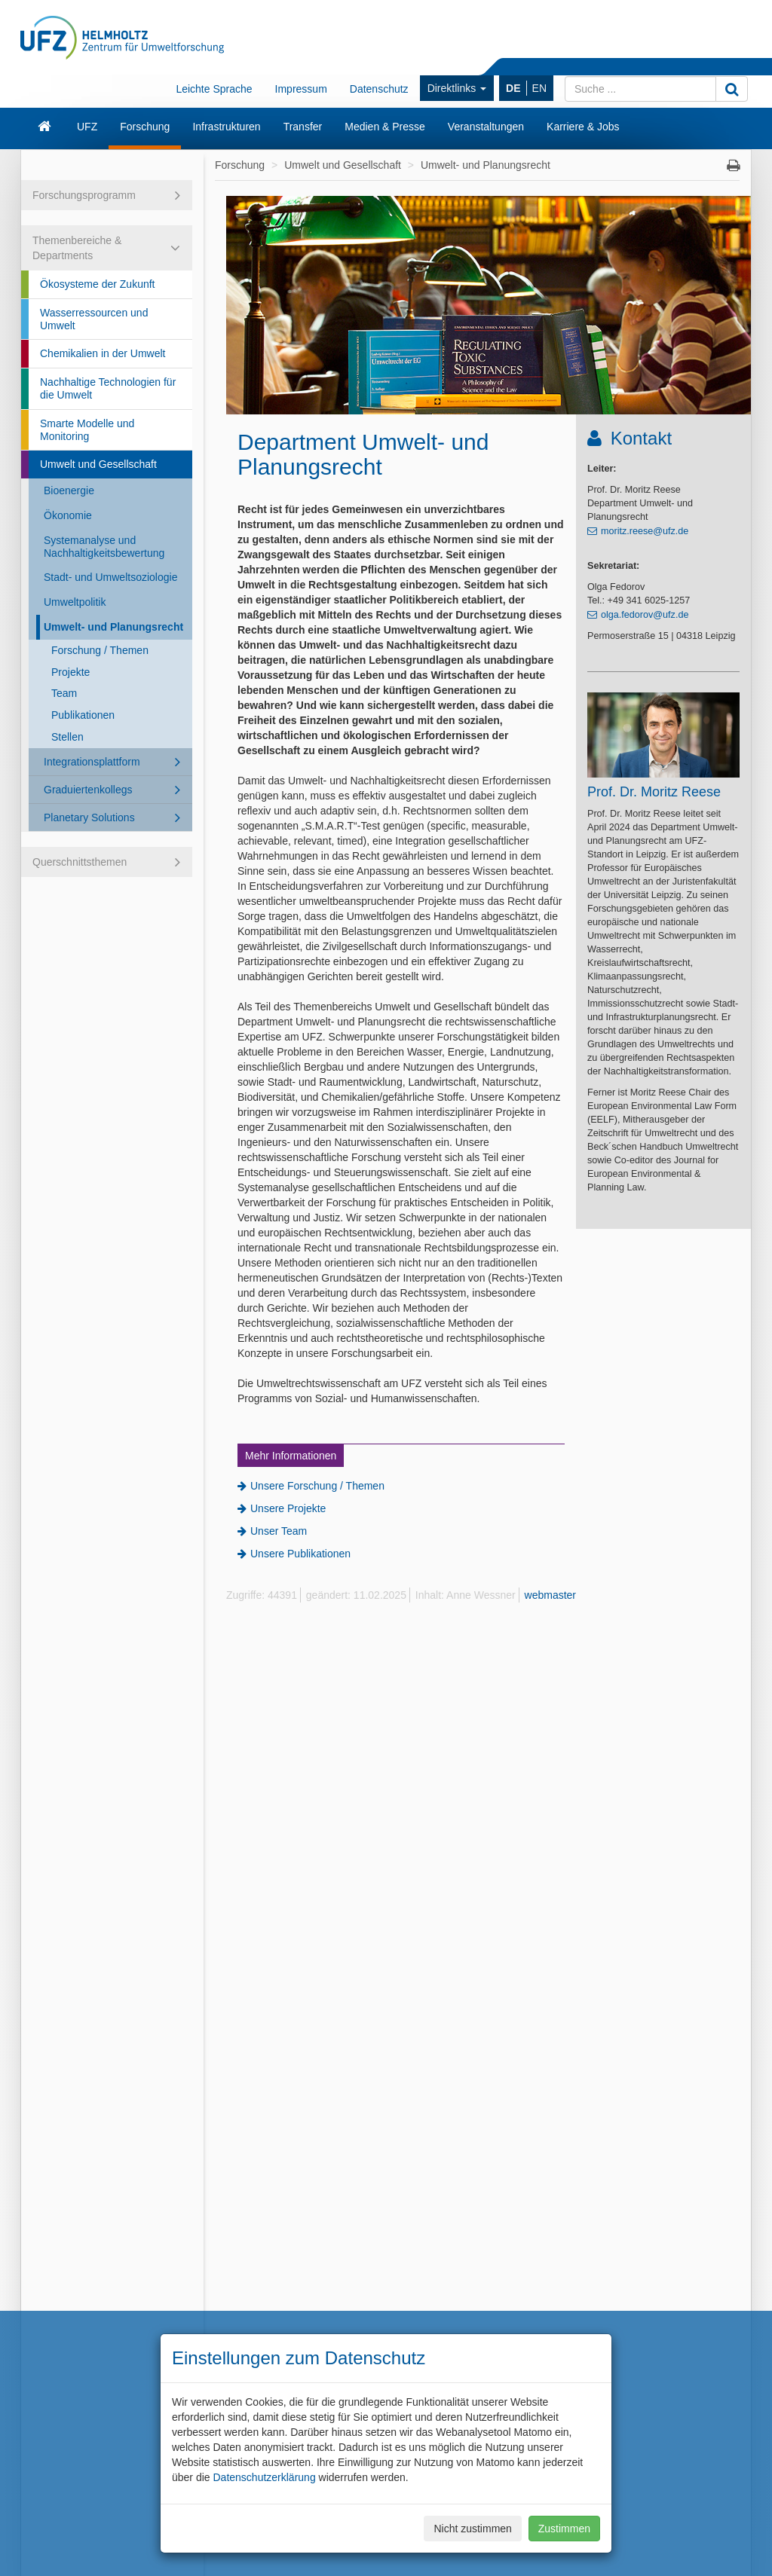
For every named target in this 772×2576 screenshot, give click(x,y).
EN (539, 88)
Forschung (145, 127)
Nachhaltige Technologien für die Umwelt (108, 388)
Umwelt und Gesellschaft (98, 464)
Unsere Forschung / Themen (317, 1486)
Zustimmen (564, 2529)
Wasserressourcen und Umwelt (94, 319)
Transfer (303, 127)
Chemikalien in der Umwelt (103, 353)
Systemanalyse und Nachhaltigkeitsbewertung (104, 546)
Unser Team (278, 1531)
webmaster (550, 1595)
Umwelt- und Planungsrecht (113, 627)
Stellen (67, 737)
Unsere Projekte (288, 1508)
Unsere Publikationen (300, 1554)
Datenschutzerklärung (264, 2477)
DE (513, 88)
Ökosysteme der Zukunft (97, 284)
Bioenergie (69, 490)
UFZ (87, 127)
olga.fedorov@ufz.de (644, 615)
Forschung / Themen (100, 650)
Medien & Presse (385, 127)
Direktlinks (456, 88)
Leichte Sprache (214, 89)
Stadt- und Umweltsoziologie (110, 577)
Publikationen (83, 715)
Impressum (301, 89)
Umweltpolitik (75, 602)
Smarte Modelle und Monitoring (87, 429)
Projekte (70, 672)
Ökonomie (68, 515)
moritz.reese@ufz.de (644, 531)
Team (64, 693)
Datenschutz (379, 89)
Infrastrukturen (226, 127)
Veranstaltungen (486, 127)
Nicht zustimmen (472, 2529)
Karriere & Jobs (583, 127)
